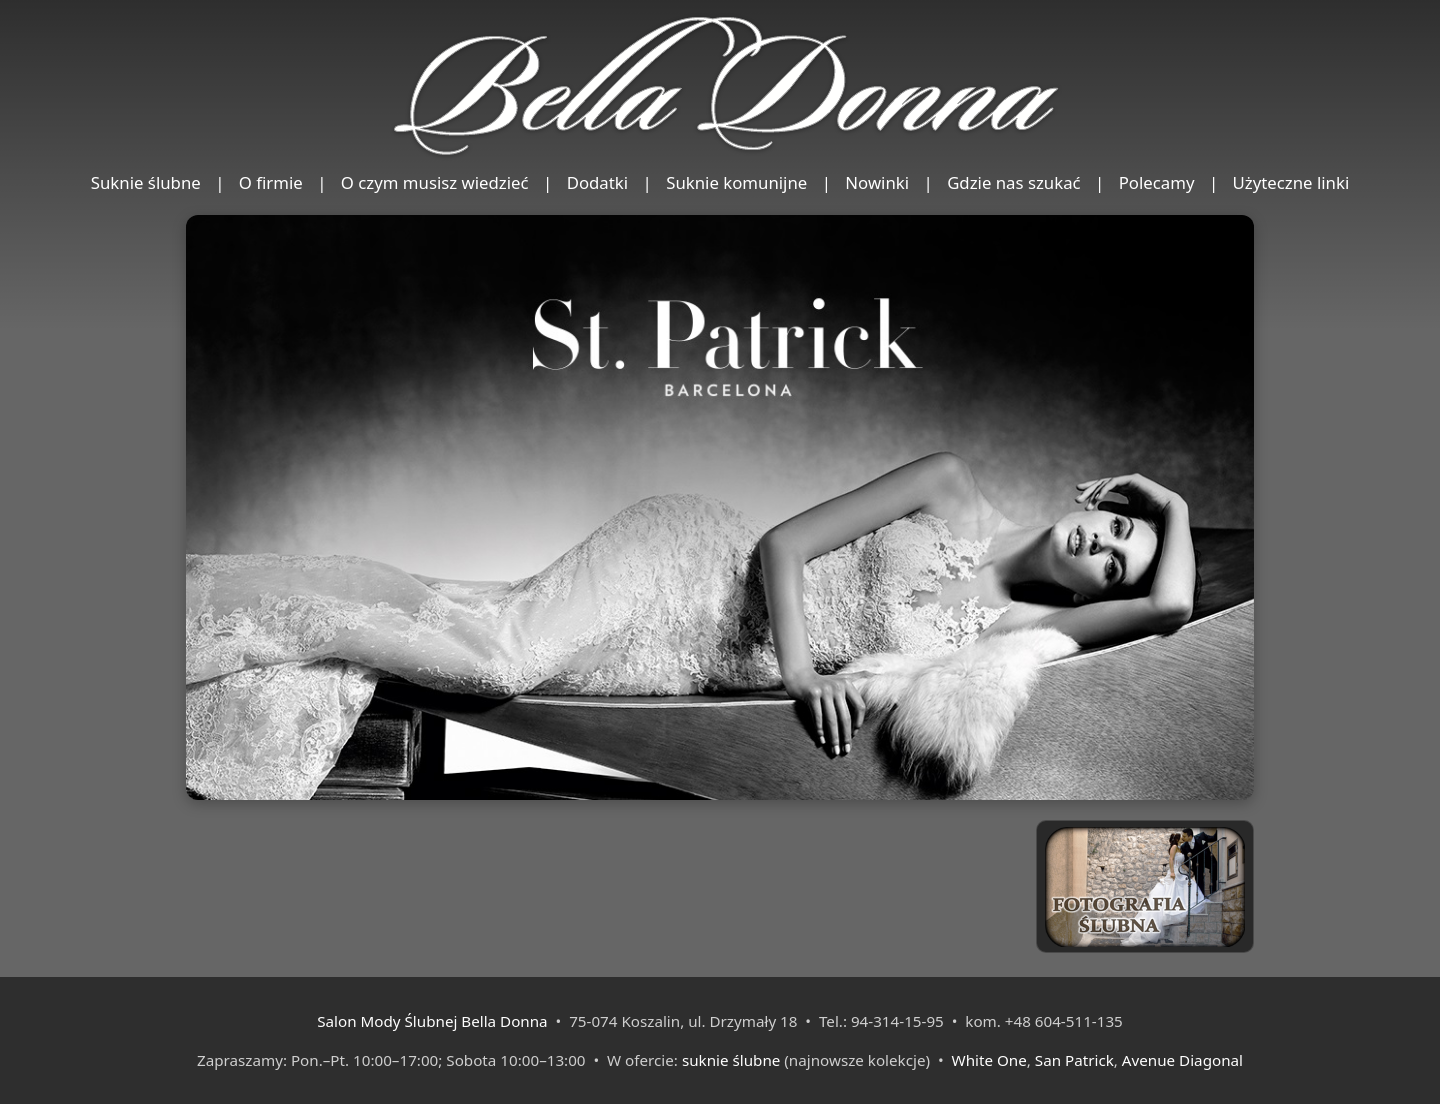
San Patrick (1074, 1060)
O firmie (271, 182)
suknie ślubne (731, 1060)
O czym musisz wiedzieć (435, 182)
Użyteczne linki (1291, 182)
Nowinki (877, 182)
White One (989, 1060)
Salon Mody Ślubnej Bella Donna (432, 1021)
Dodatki (598, 182)
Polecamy (1157, 182)
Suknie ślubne (146, 182)
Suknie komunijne (736, 182)
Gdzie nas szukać (1014, 182)
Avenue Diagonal (1182, 1060)
